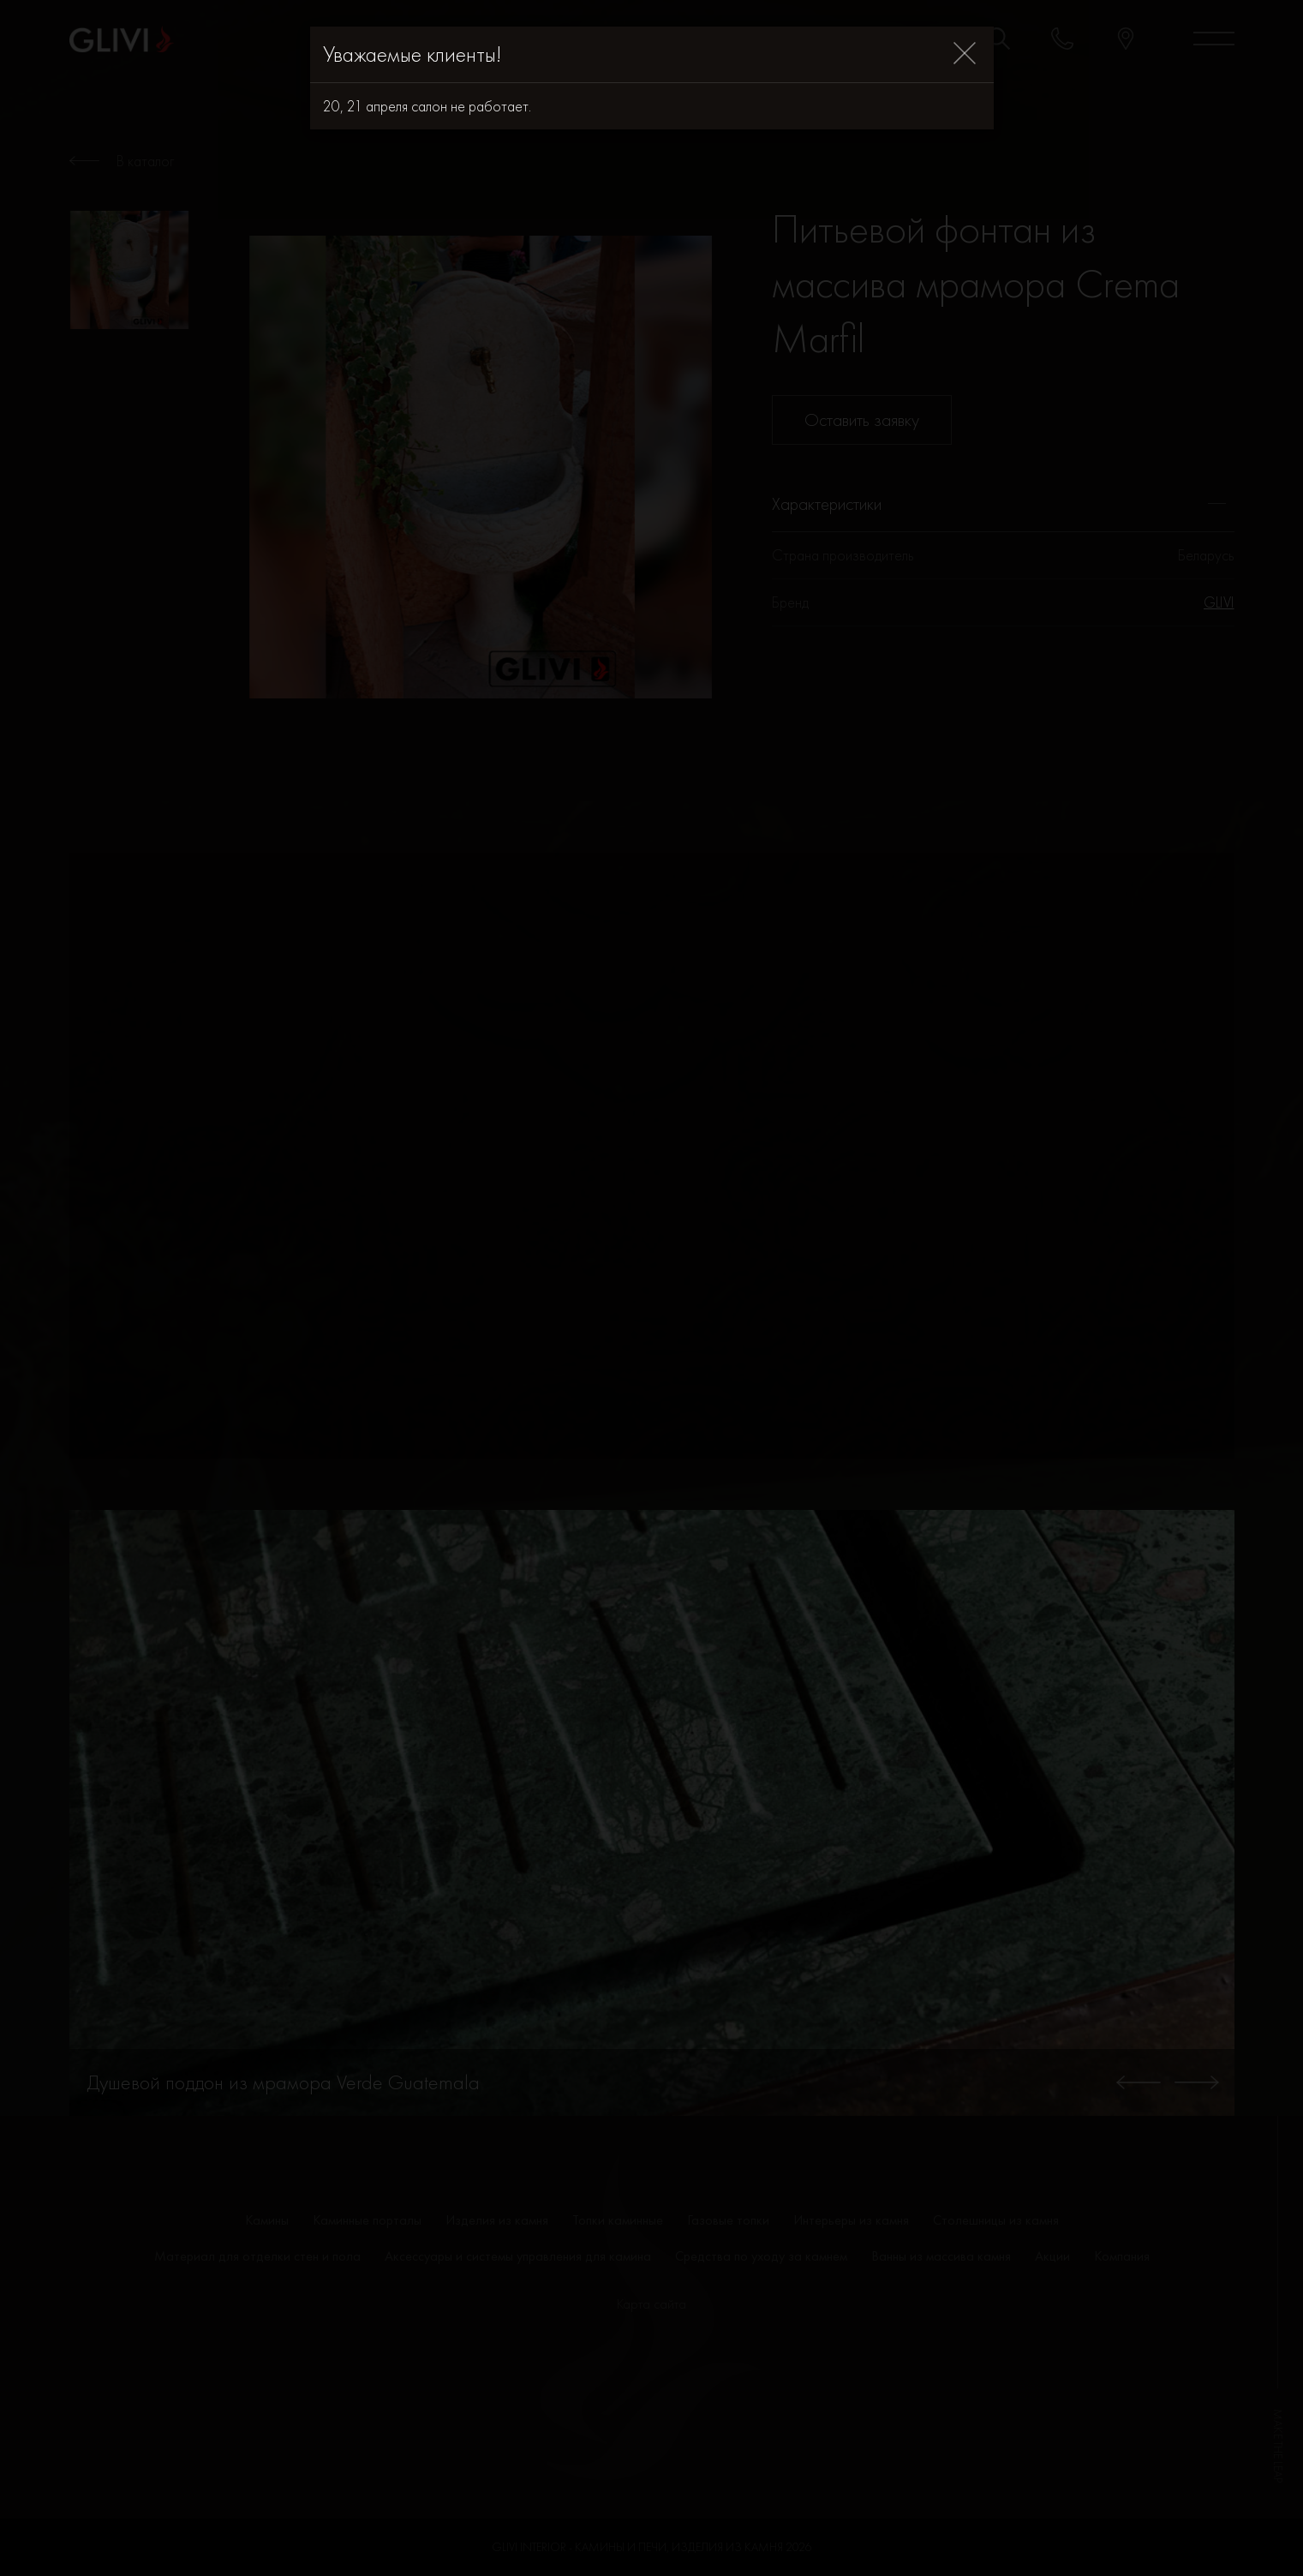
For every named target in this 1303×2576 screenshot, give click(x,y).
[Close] (964, 54)
